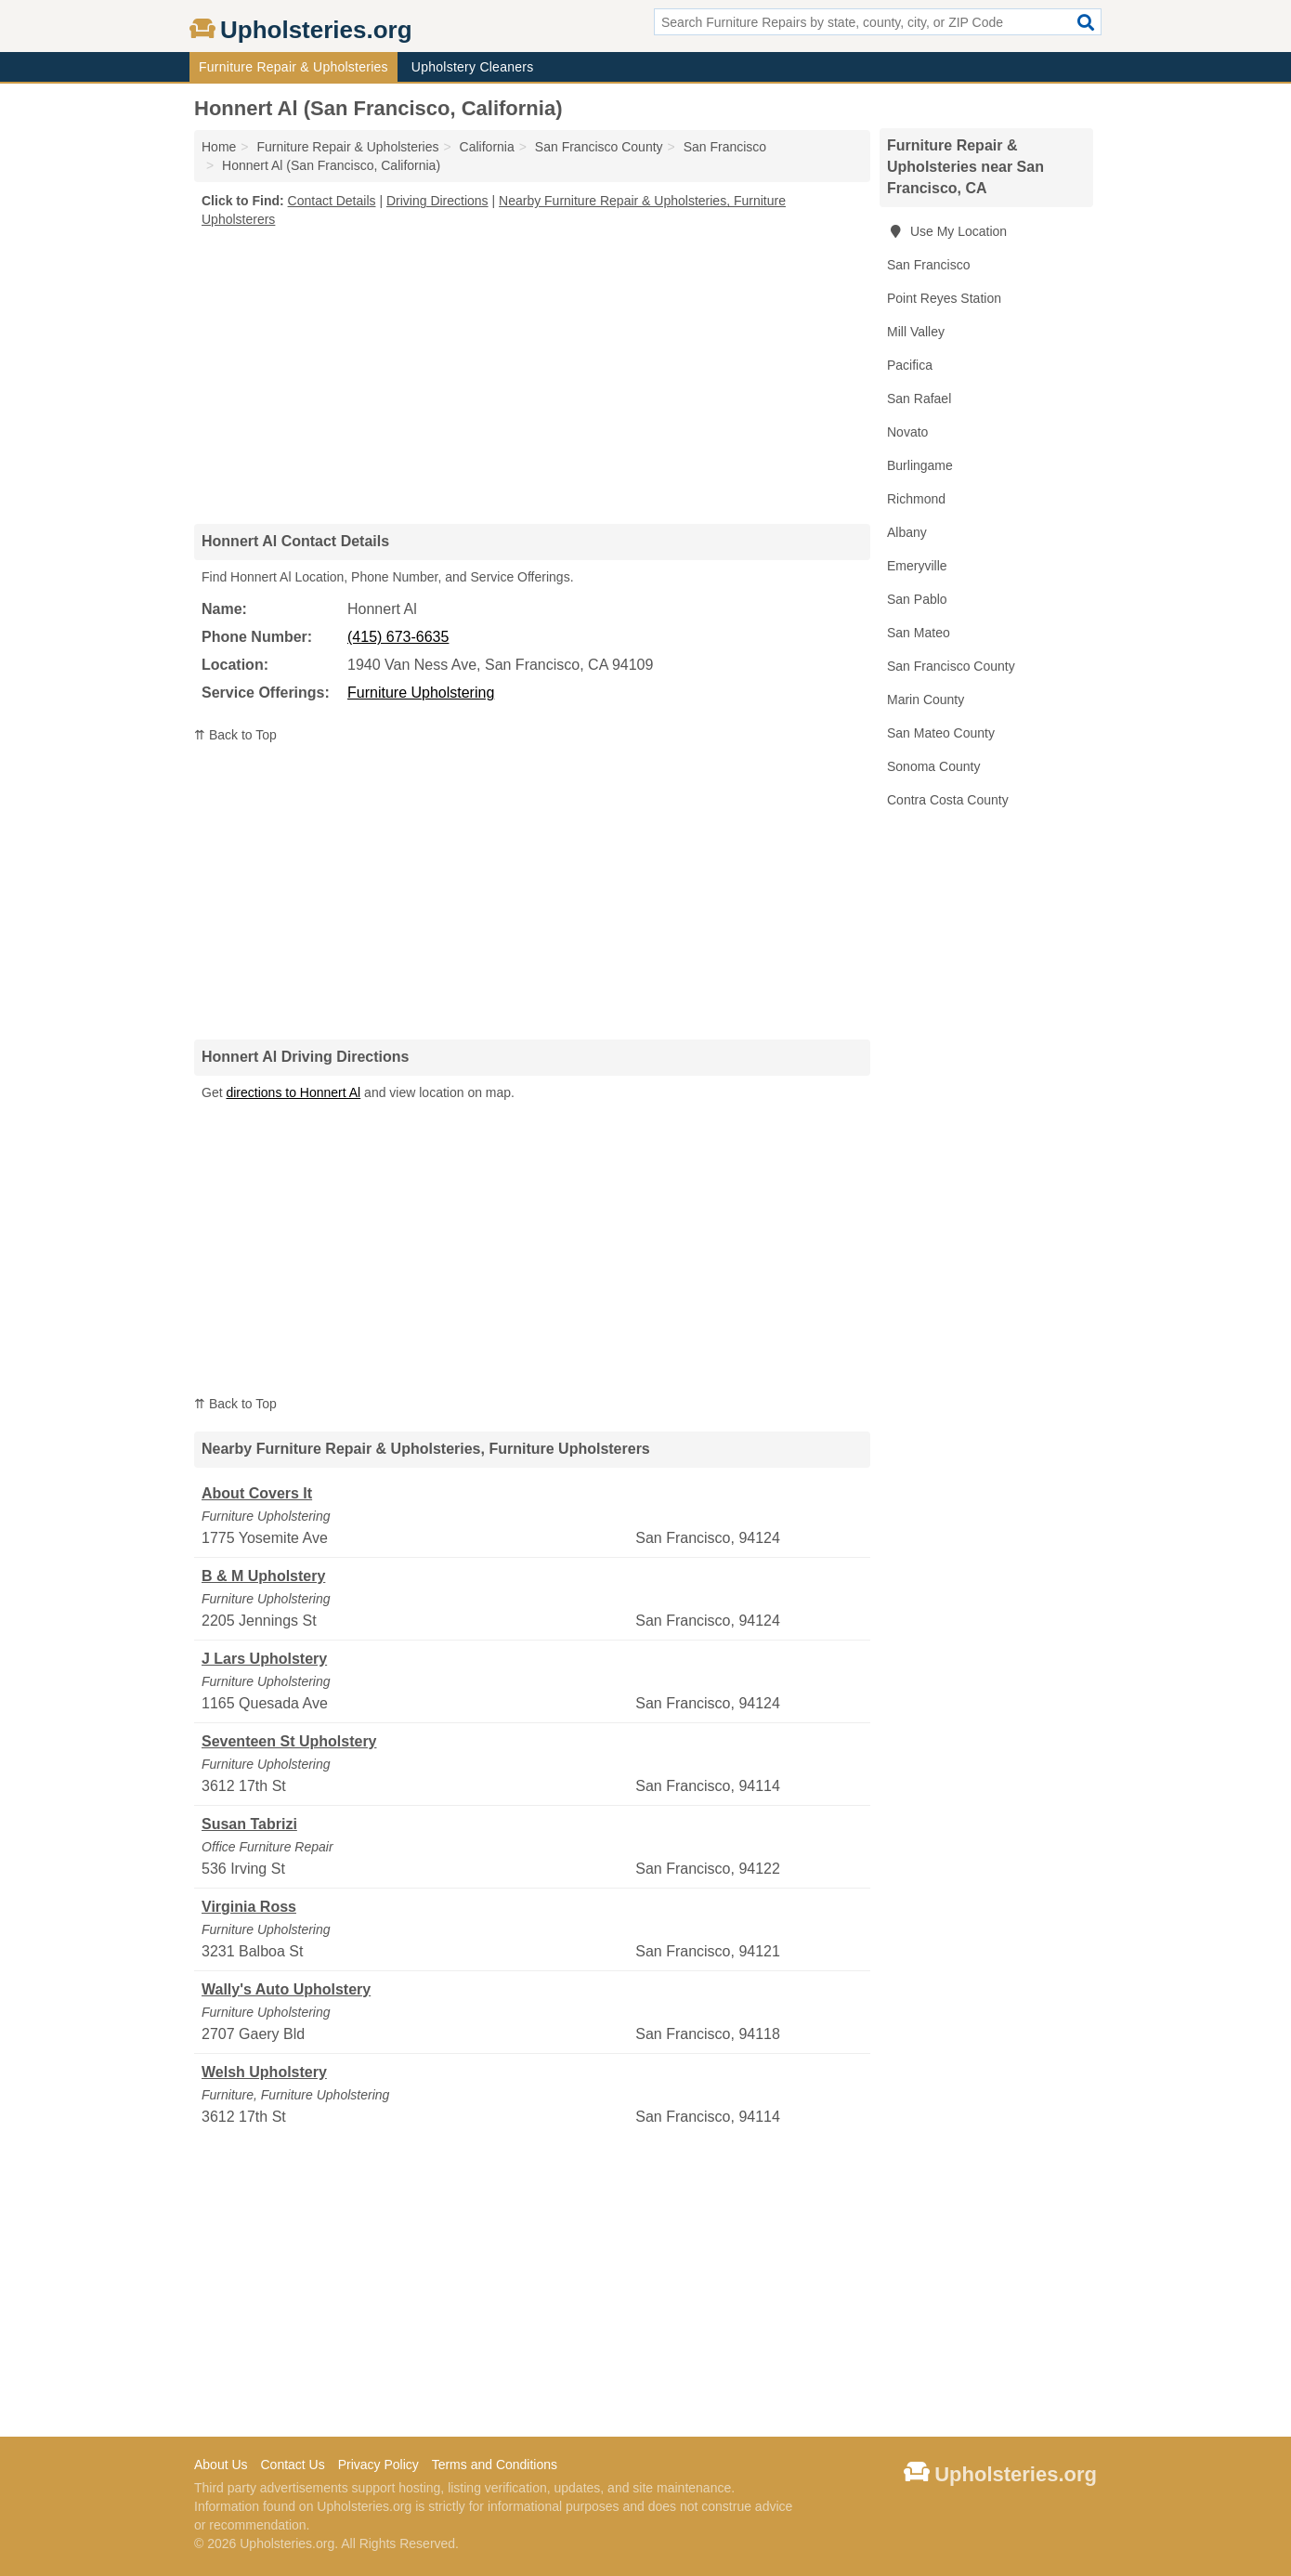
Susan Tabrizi (249, 1824)
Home (219, 146)
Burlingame (920, 465)
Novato (907, 432)
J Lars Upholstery (264, 1659)
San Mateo (918, 632)
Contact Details (332, 200)
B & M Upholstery (263, 1576)
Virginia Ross (249, 1907)
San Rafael (919, 398)
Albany (907, 532)
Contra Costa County (948, 799)
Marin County (925, 699)
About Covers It (257, 1493)
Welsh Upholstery (264, 2072)
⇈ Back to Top (235, 734)
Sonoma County (933, 766)
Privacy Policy (378, 2464)
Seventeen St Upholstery (289, 1741)
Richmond (916, 498)
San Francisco (928, 264)
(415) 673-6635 (398, 637)
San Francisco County (951, 666)
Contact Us (292, 2464)
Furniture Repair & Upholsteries (293, 66)
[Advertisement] (532, 375)
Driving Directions (437, 200)
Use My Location (947, 231)
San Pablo (917, 599)
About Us (221, 2464)
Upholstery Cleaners (472, 66)
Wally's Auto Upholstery (286, 1989)
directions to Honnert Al (293, 1092)
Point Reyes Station (944, 298)
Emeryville (917, 565)
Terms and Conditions (494, 2464)
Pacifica (909, 365)
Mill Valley (916, 331)
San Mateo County (941, 733)
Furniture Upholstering (420, 692)
